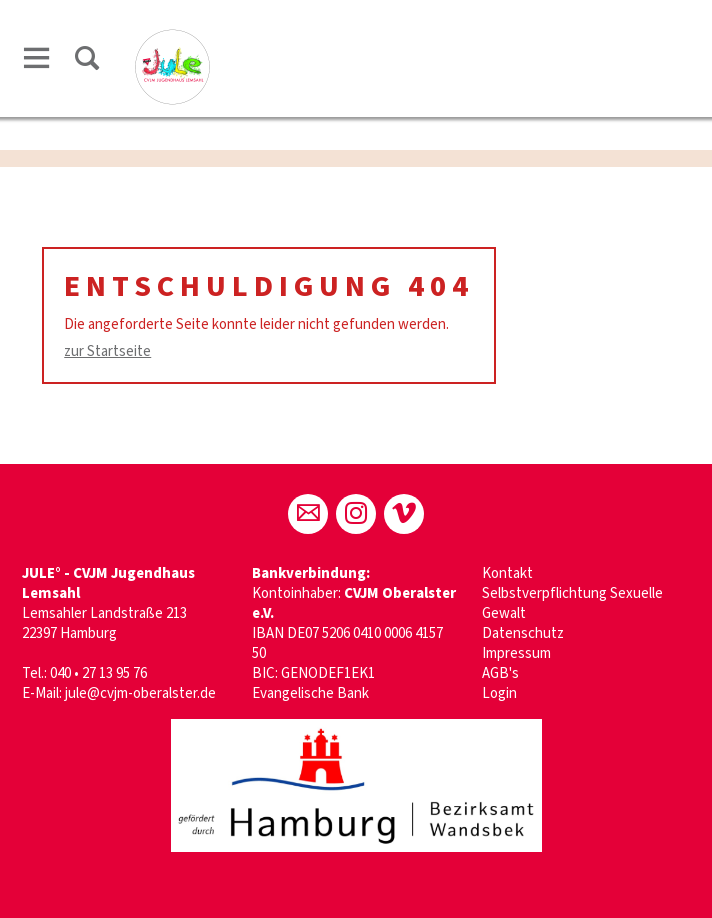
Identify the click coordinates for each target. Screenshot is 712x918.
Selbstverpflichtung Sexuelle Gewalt (572, 603)
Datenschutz (523, 633)
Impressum (516, 653)
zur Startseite (107, 351)
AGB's (500, 673)
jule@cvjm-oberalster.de (140, 693)
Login (499, 693)
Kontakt (507, 573)
